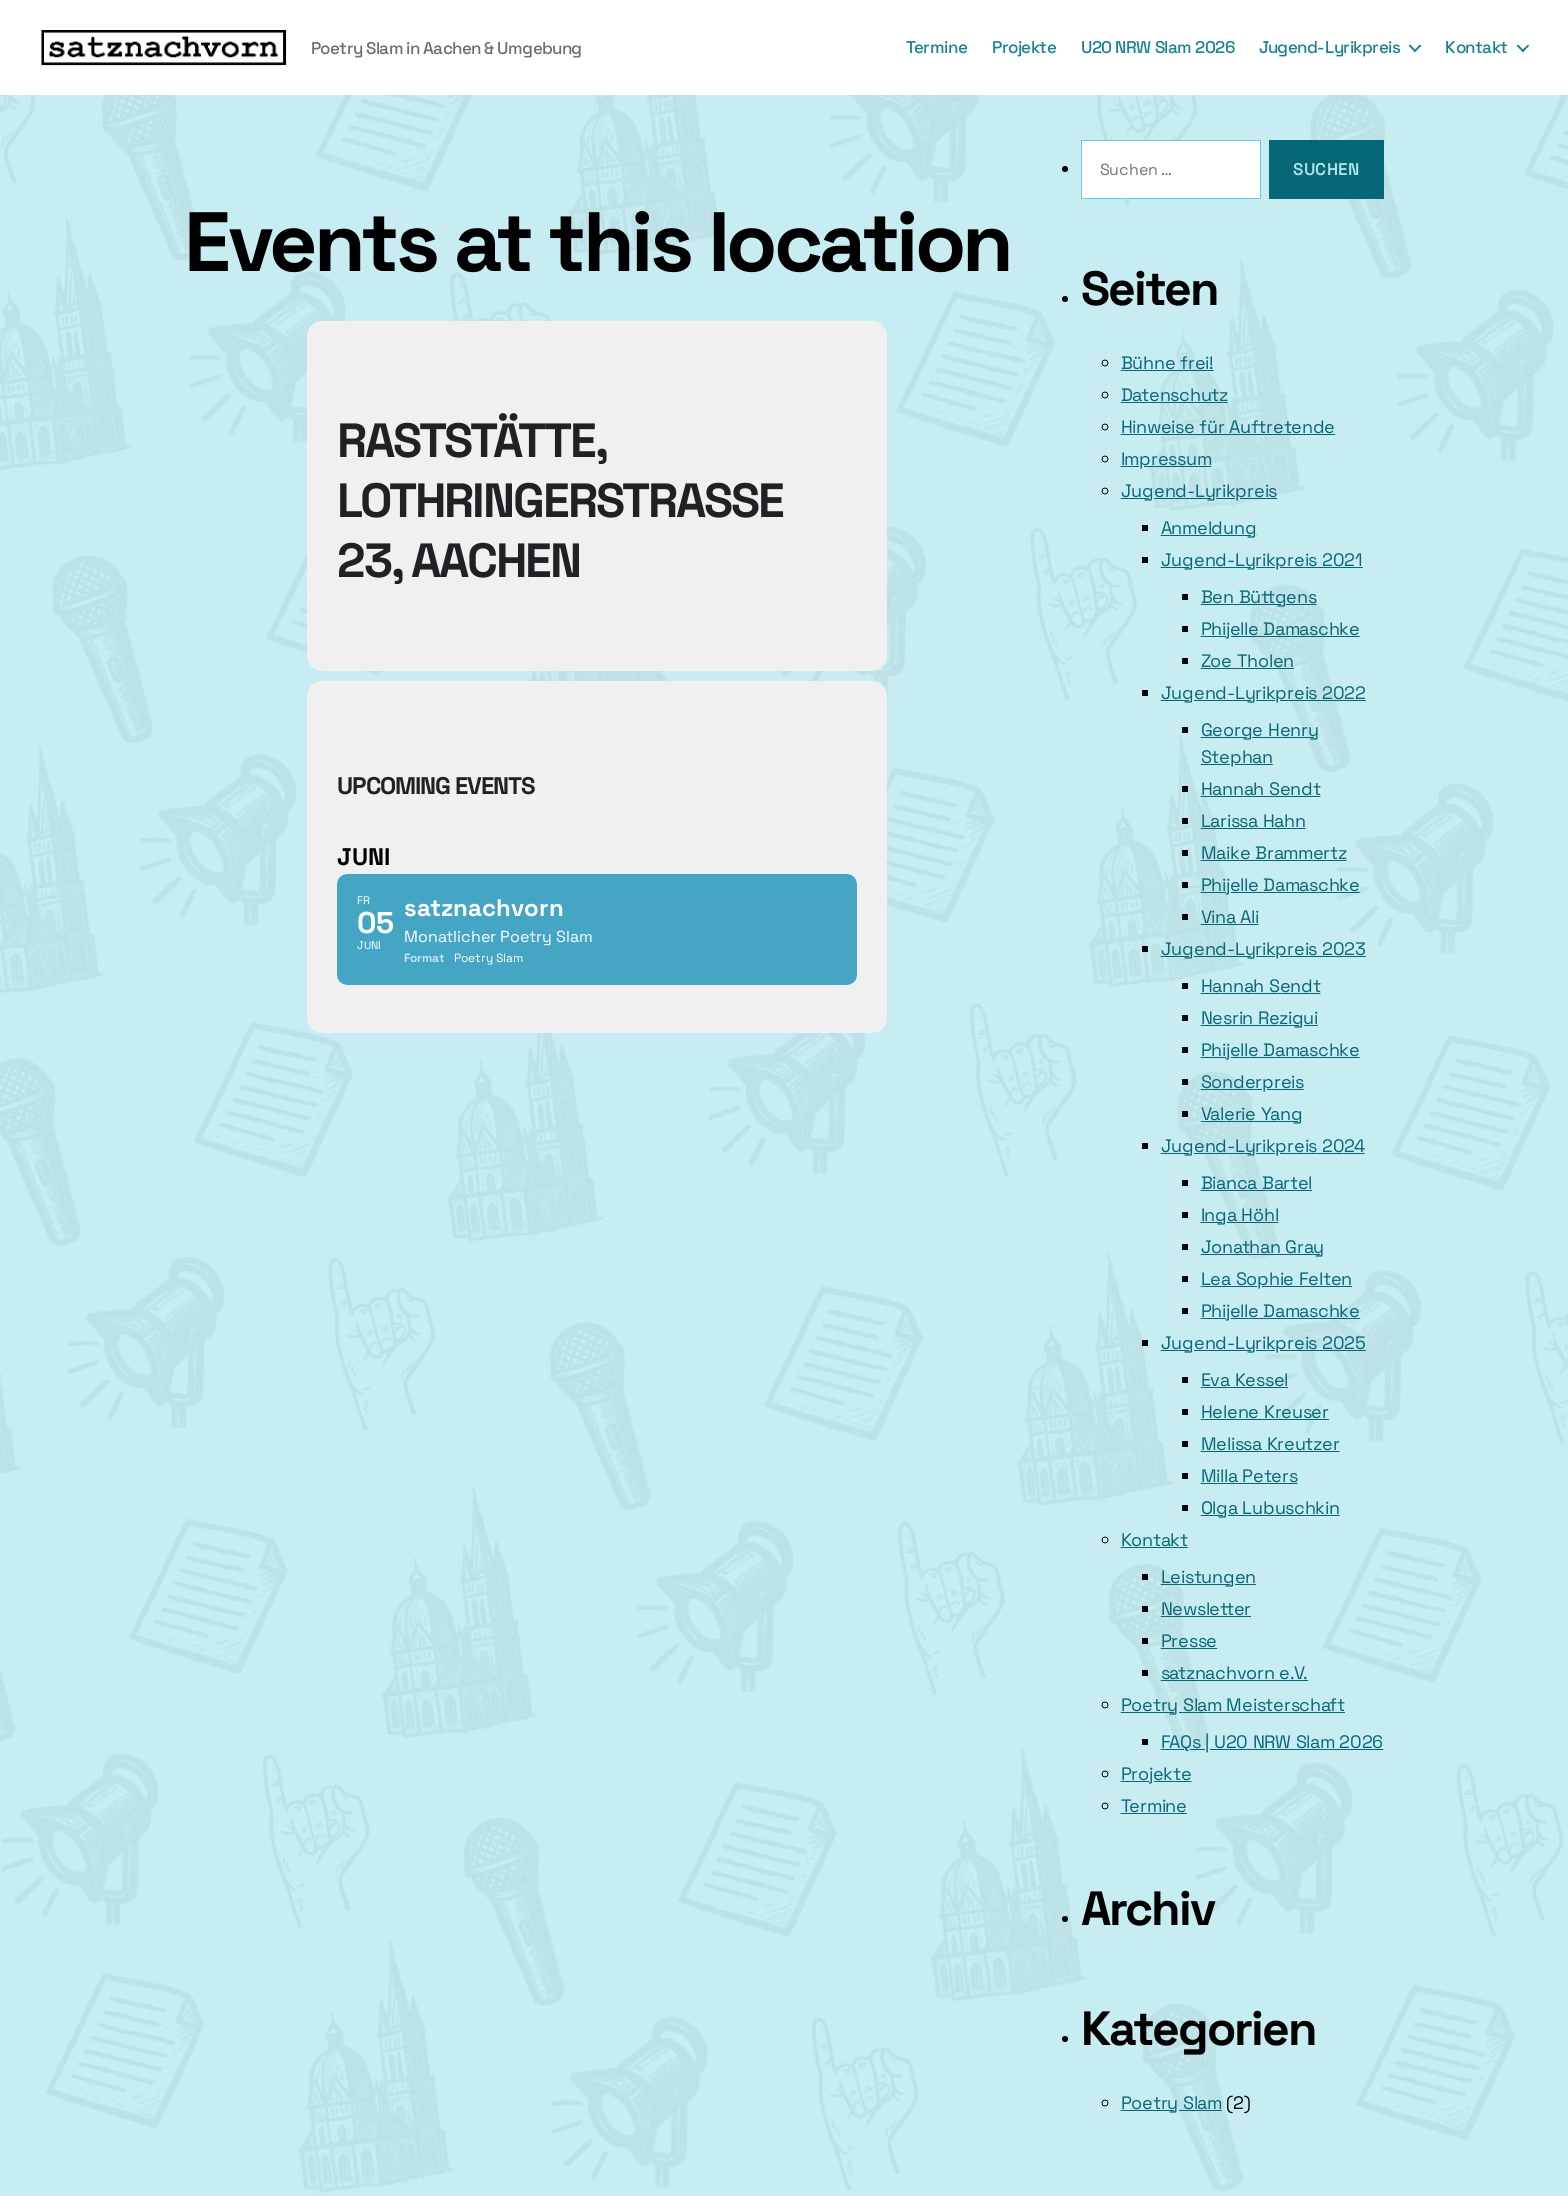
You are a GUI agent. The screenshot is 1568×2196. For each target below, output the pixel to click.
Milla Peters (1249, 1475)
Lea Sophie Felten (1276, 1278)
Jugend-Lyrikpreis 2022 (1263, 692)
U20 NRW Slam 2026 (1157, 47)
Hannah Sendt (1261, 788)
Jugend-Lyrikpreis (1329, 47)
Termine (936, 47)
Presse (1189, 1640)
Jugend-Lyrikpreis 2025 (1263, 1342)
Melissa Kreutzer (1270, 1443)
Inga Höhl (1240, 1214)
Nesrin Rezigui (1259, 1017)
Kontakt (1476, 47)
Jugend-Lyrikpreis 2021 (1262, 559)
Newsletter (1206, 1608)
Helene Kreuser (1265, 1411)
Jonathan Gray (1263, 1246)
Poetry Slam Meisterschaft (1233, 1704)
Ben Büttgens (1259, 596)
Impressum (1166, 458)
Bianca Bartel (1257, 1182)
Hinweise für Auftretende (1228, 426)
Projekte (1024, 47)
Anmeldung (1209, 527)
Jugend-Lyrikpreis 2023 (1263, 948)
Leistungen (1208, 1576)
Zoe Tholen (1247, 660)
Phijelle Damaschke (1280, 628)
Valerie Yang (1252, 1113)
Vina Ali (1230, 916)
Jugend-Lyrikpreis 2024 (1263, 1145)
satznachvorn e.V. (1234, 1672)
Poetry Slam (1171, 2102)
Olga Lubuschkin (1270, 1507)
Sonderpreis (1252, 1081)
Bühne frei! (1167, 362)
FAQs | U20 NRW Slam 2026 (1272, 1741)
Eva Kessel (1244, 1379)
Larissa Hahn (1253, 820)
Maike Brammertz (1274, 852)
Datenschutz (1174, 394)
